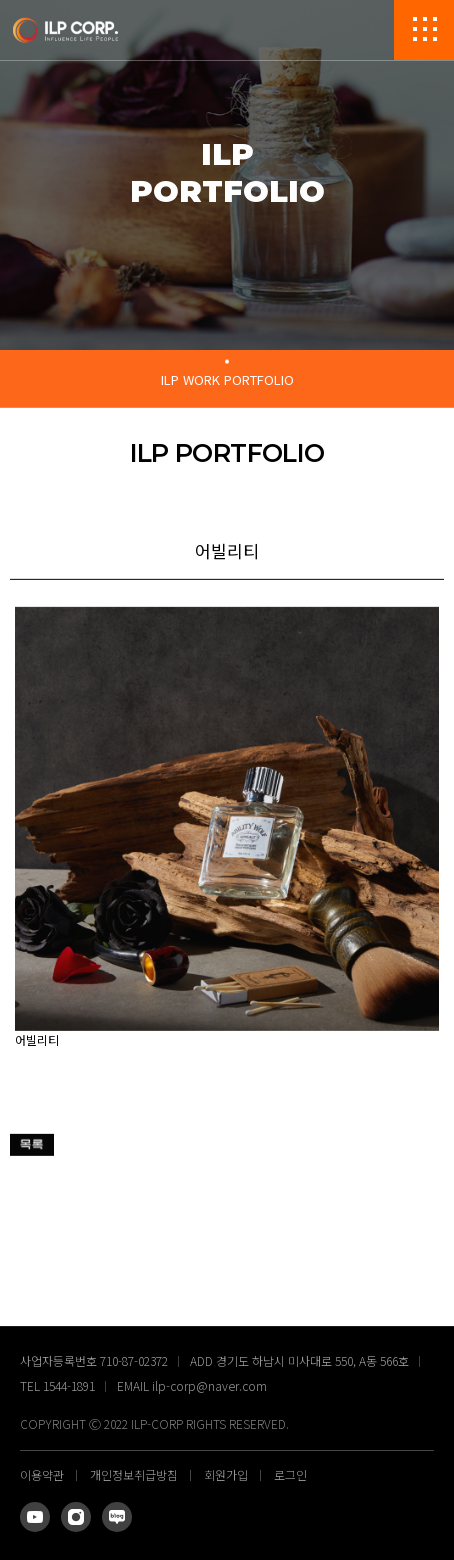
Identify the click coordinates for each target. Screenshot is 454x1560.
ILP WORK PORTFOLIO (227, 379)
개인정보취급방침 (134, 1474)
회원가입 (226, 1474)
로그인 (290, 1474)
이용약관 (42, 1474)
